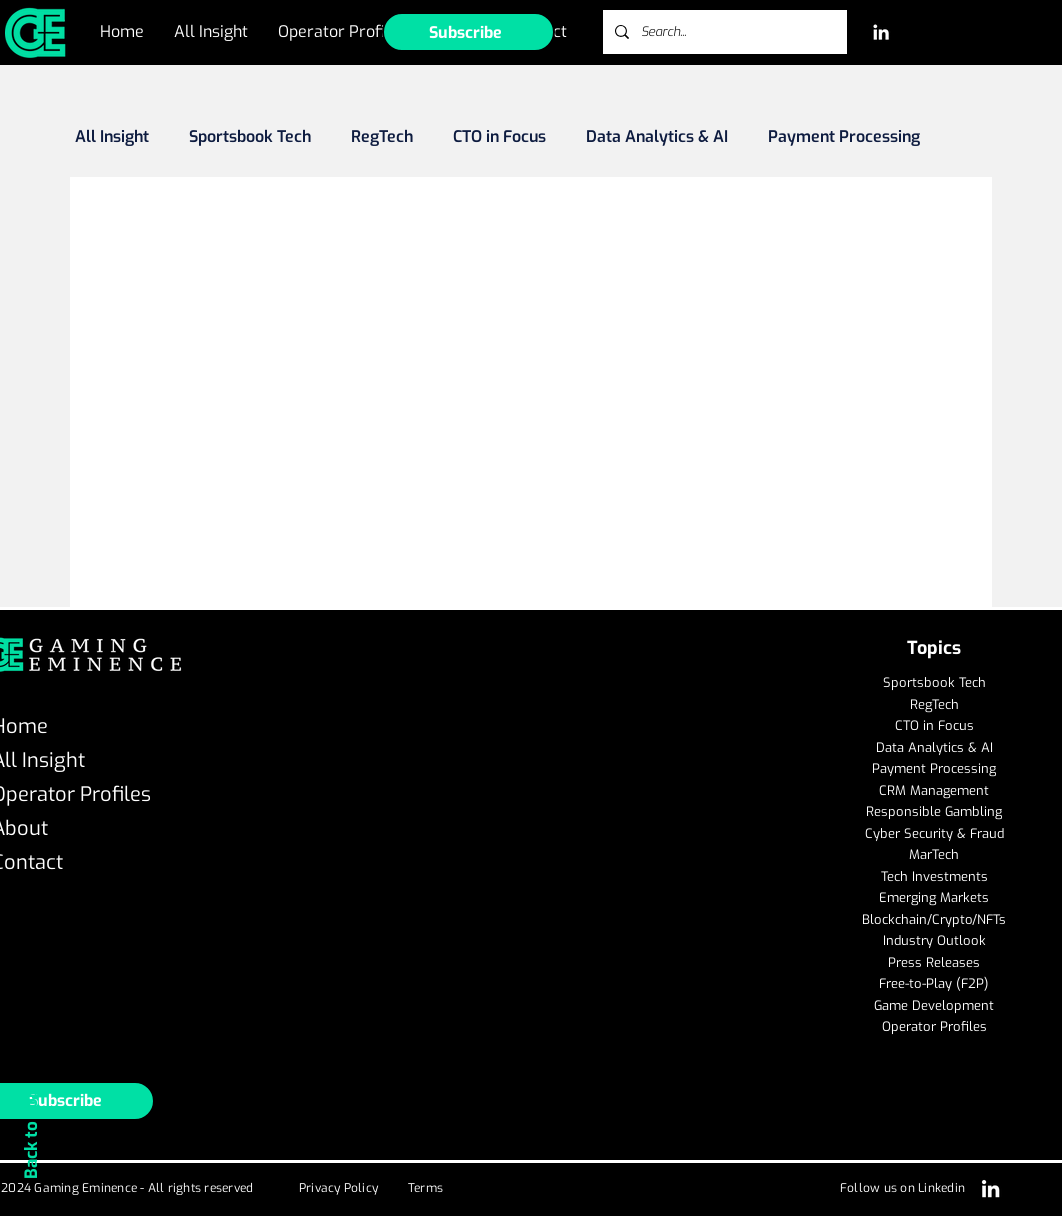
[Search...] (723, 32)
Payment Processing (844, 137)
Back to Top (31, 1133)
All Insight (112, 137)
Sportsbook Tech (250, 137)
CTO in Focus (499, 137)
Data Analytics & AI (657, 137)
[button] (468, 32)
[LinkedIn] (881, 32)
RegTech (382, 137)
